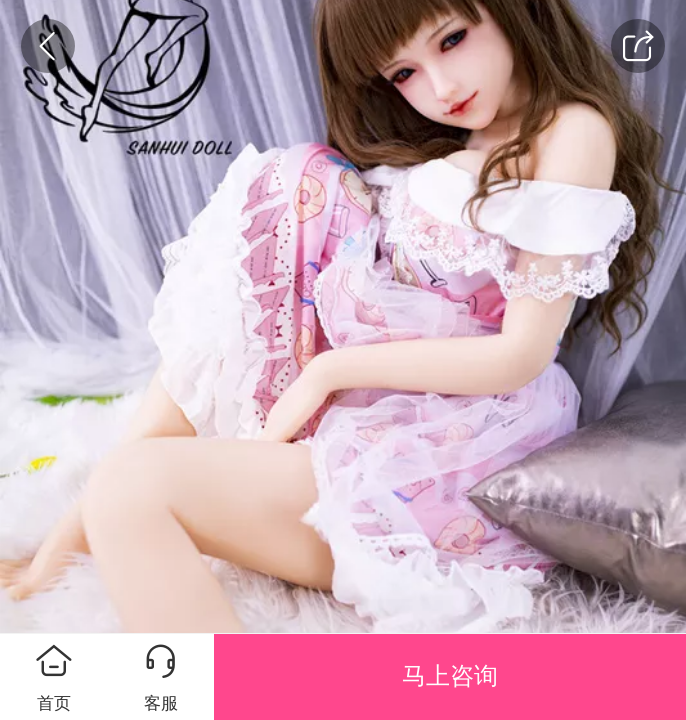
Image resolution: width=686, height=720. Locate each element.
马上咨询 (450, 676)
